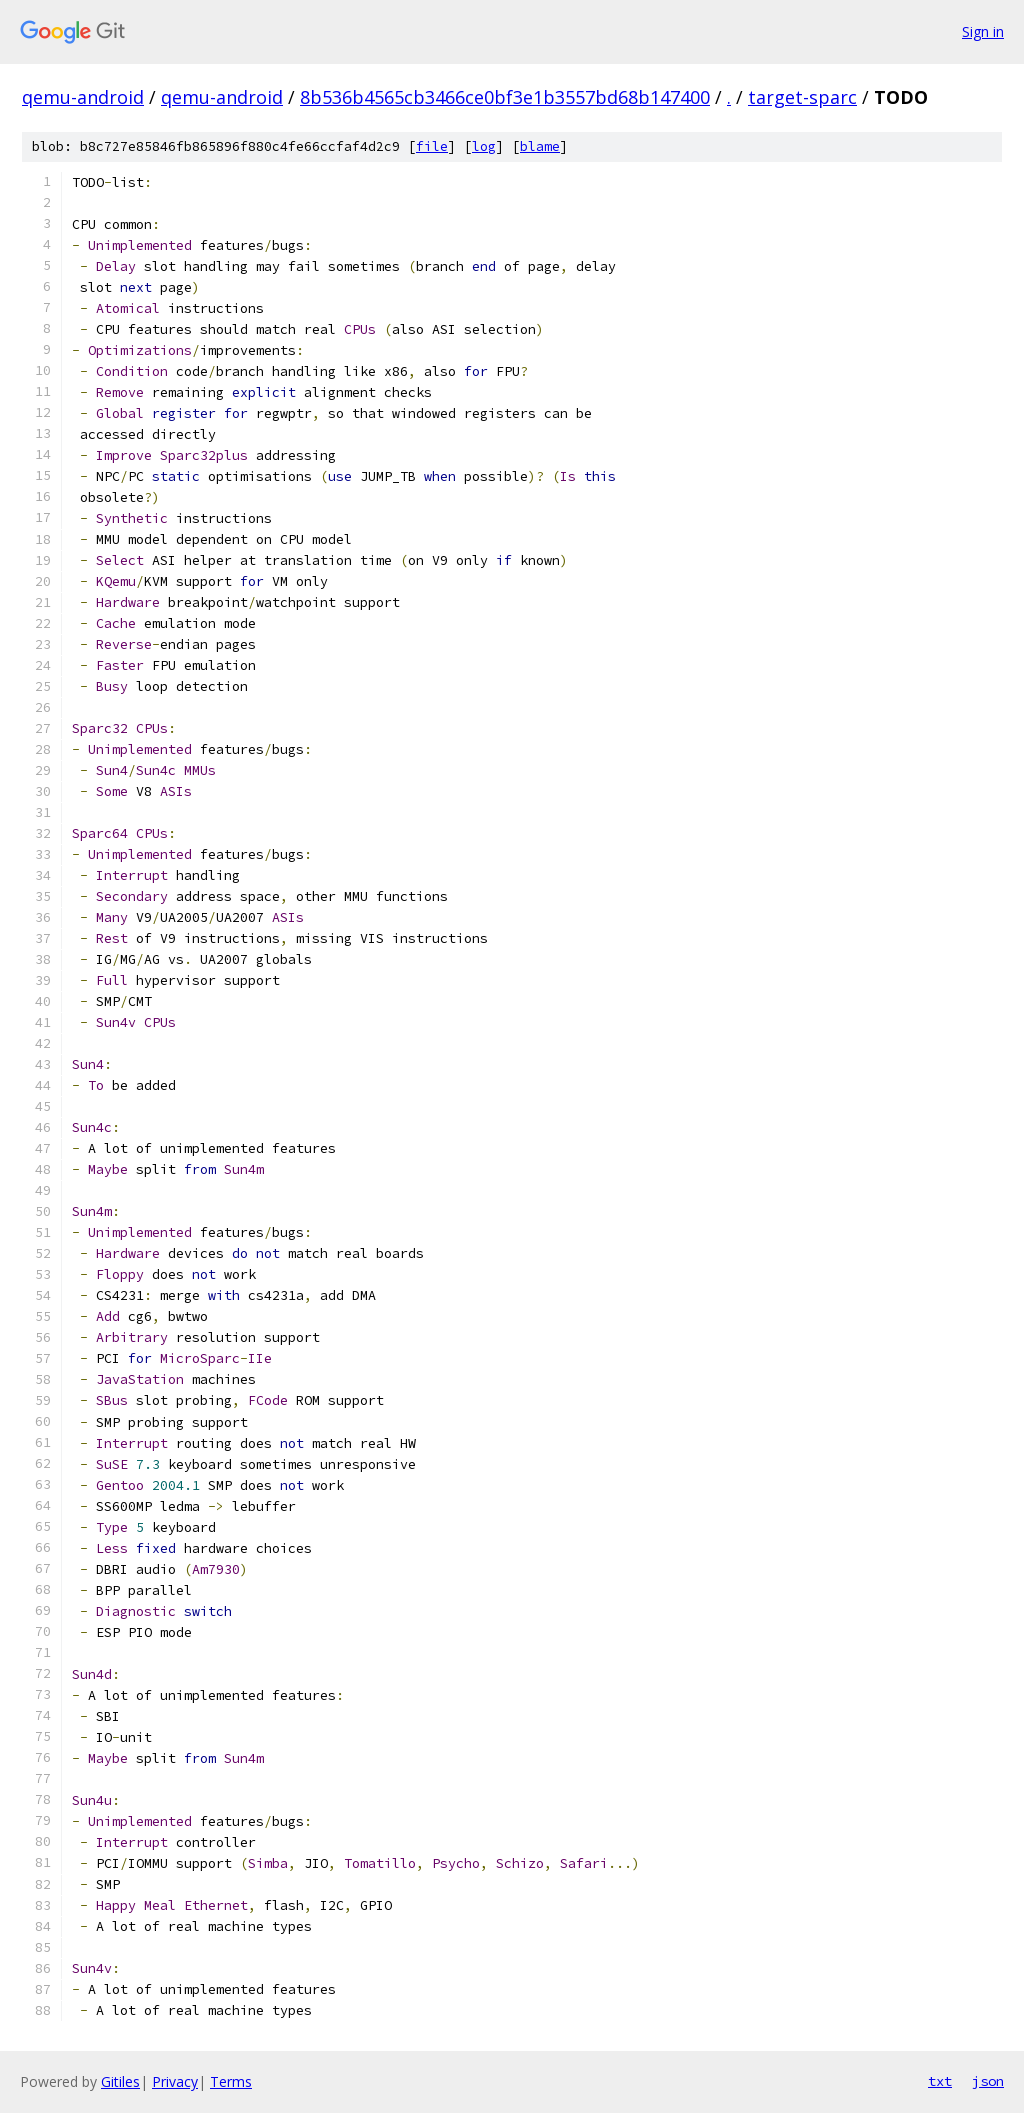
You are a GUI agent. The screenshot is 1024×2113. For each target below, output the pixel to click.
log (484, 146)
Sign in (983, 31)
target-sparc (802, 97)
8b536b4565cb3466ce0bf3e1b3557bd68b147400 (505, 97)
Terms (231, 2081)
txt (940, 2081)
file (432, 146)
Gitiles (120, 2081)
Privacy (175, 2081)
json (988, 2081)
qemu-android (83, 97)
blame (540, 146)
